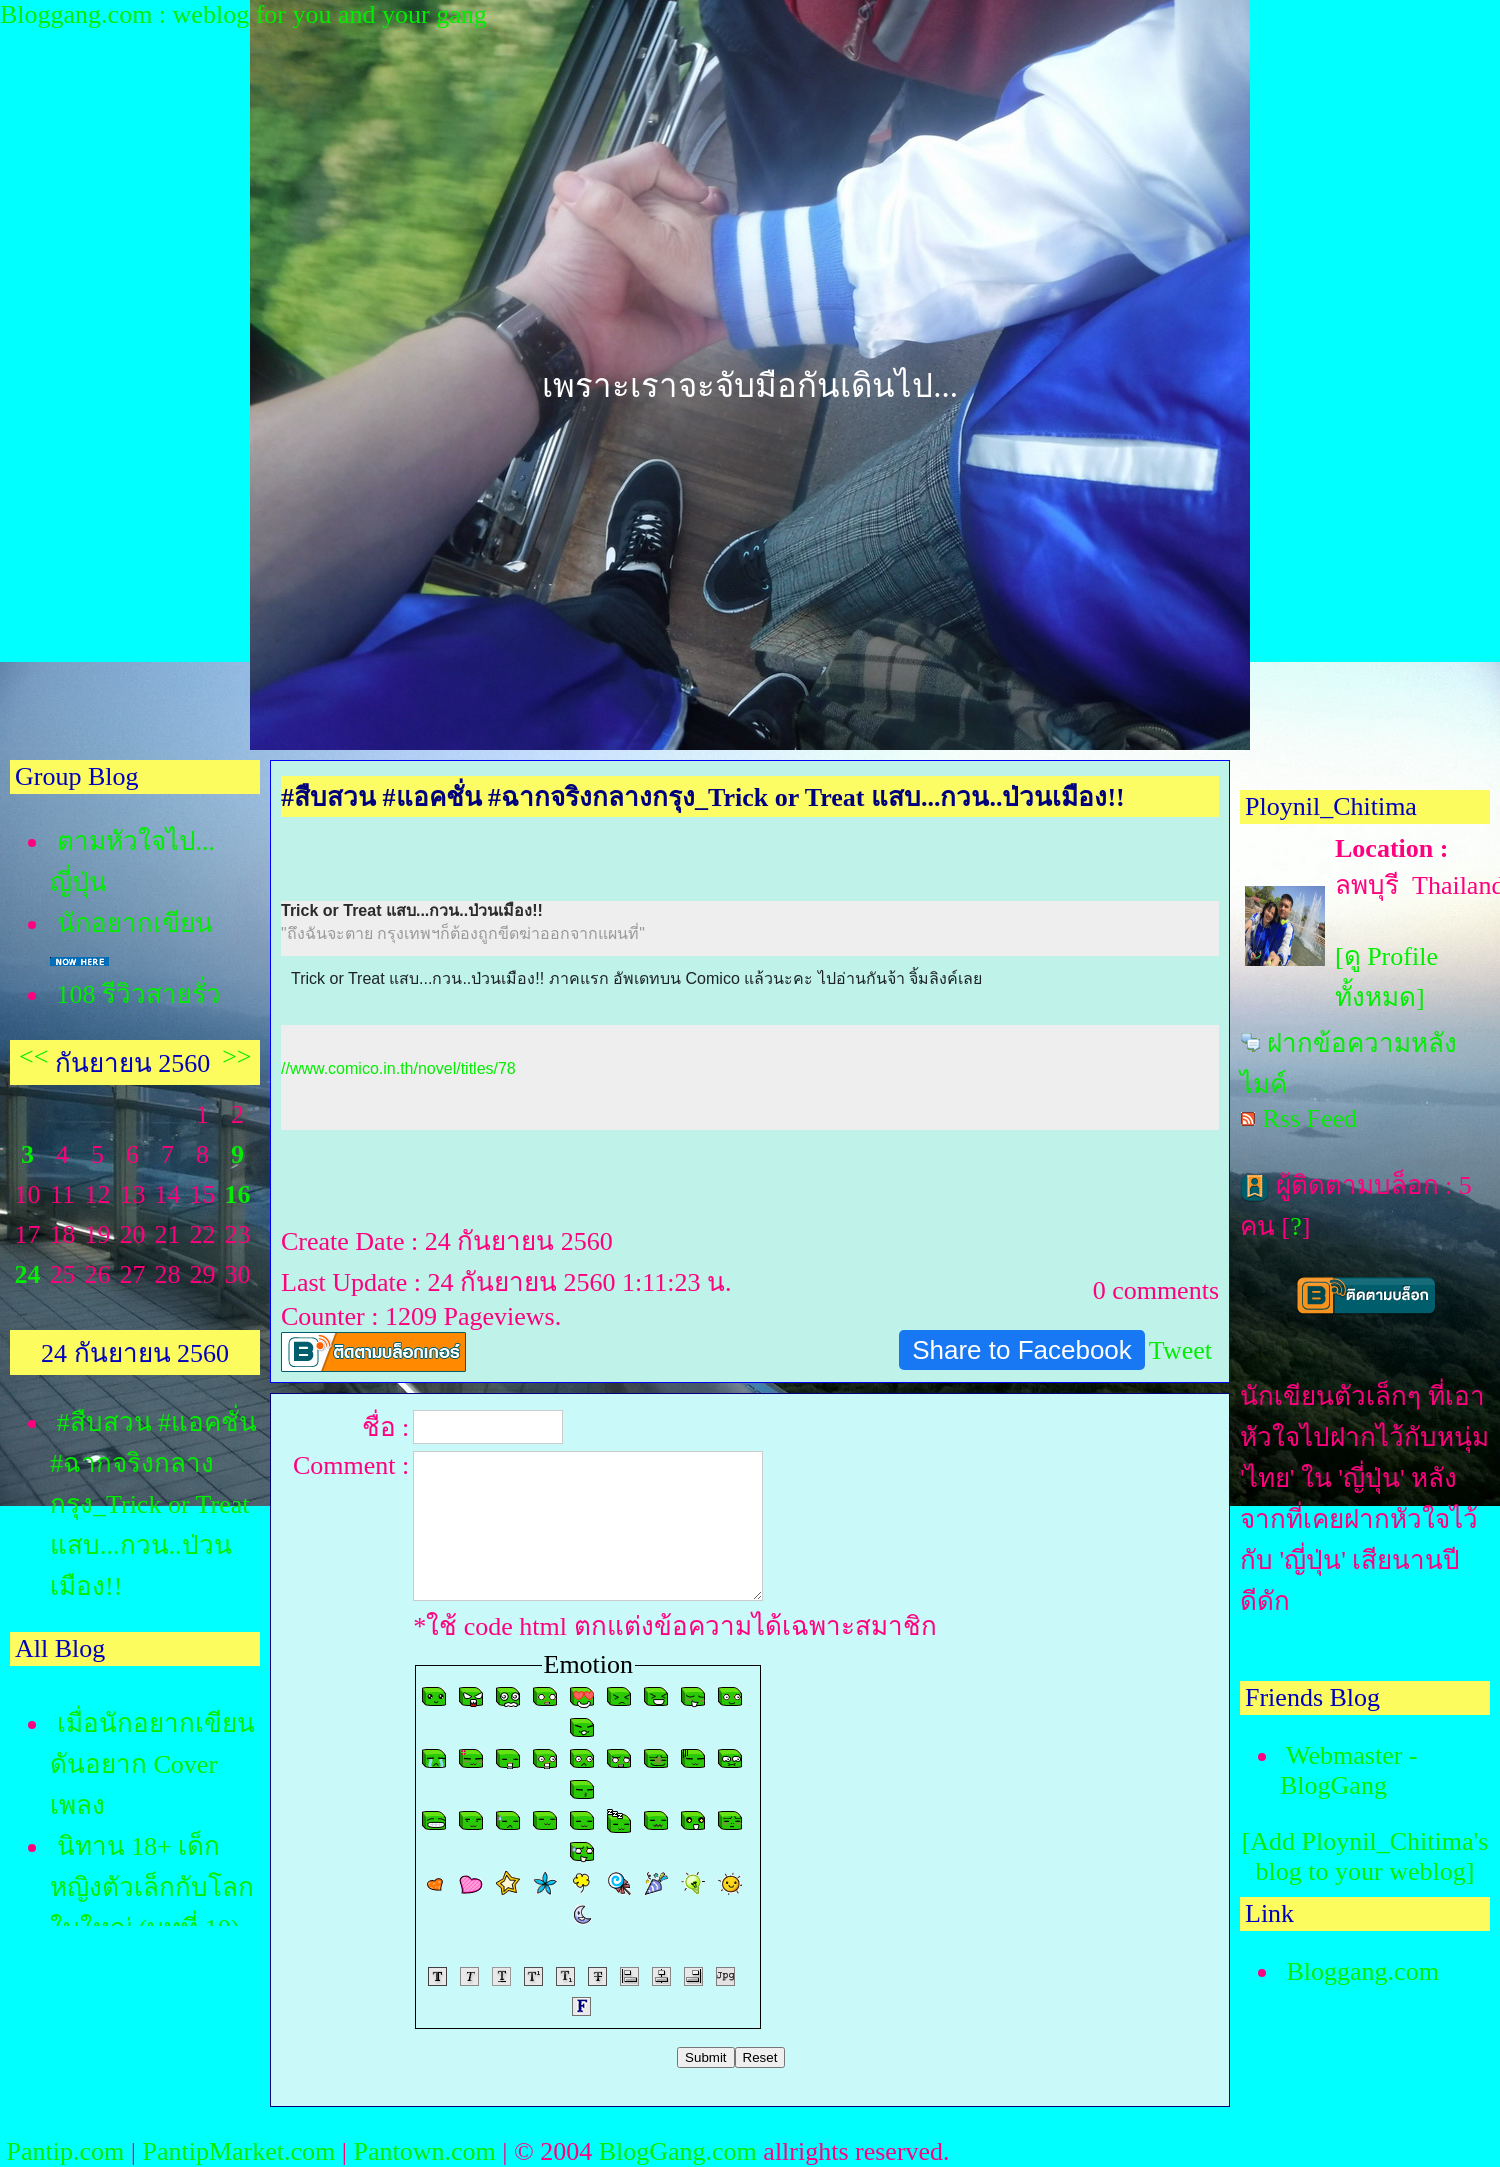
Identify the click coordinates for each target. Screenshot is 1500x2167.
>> (236, 1056)
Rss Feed (1310, 1118)
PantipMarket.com (238, 2151)
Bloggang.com (1363, 1971)
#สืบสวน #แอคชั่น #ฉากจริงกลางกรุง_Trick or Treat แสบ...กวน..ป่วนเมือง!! (153, 1504)
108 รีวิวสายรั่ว (139, 994)
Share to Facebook (1022, 1350)
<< (33, 1056)
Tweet (1180, 1350)
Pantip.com (66, 2151)
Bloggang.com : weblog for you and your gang (243, 14)
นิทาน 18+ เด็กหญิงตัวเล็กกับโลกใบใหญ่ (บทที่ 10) (152, 1887)
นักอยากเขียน (135, 923)
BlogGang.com (678, 2151)
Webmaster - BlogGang (1349, 1770)
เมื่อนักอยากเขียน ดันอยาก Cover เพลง (152, 1764)
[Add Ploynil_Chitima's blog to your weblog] (1365, 1856)
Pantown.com (424, 2151)
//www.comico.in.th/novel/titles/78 (398, 1068)
